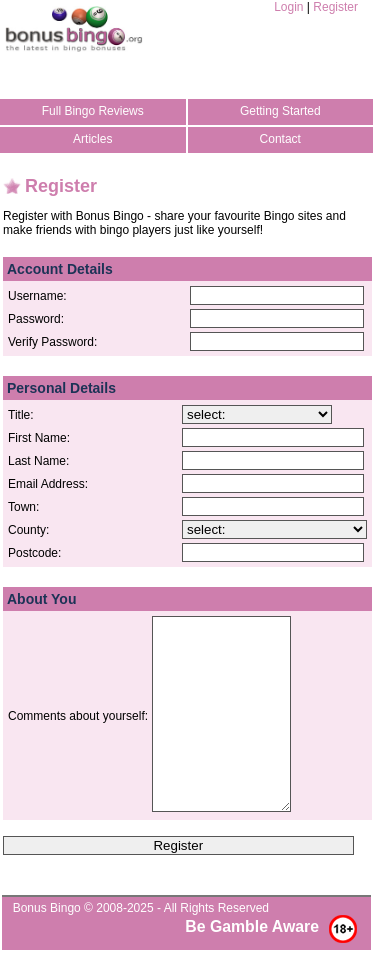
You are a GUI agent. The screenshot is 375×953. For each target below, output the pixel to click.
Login (288, 7)
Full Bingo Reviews (93, 111)
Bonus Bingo (47, 908)
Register (335, 7)
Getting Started (280, 111)
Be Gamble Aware (252, 926)
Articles (92, 139)
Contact (280, 139)
